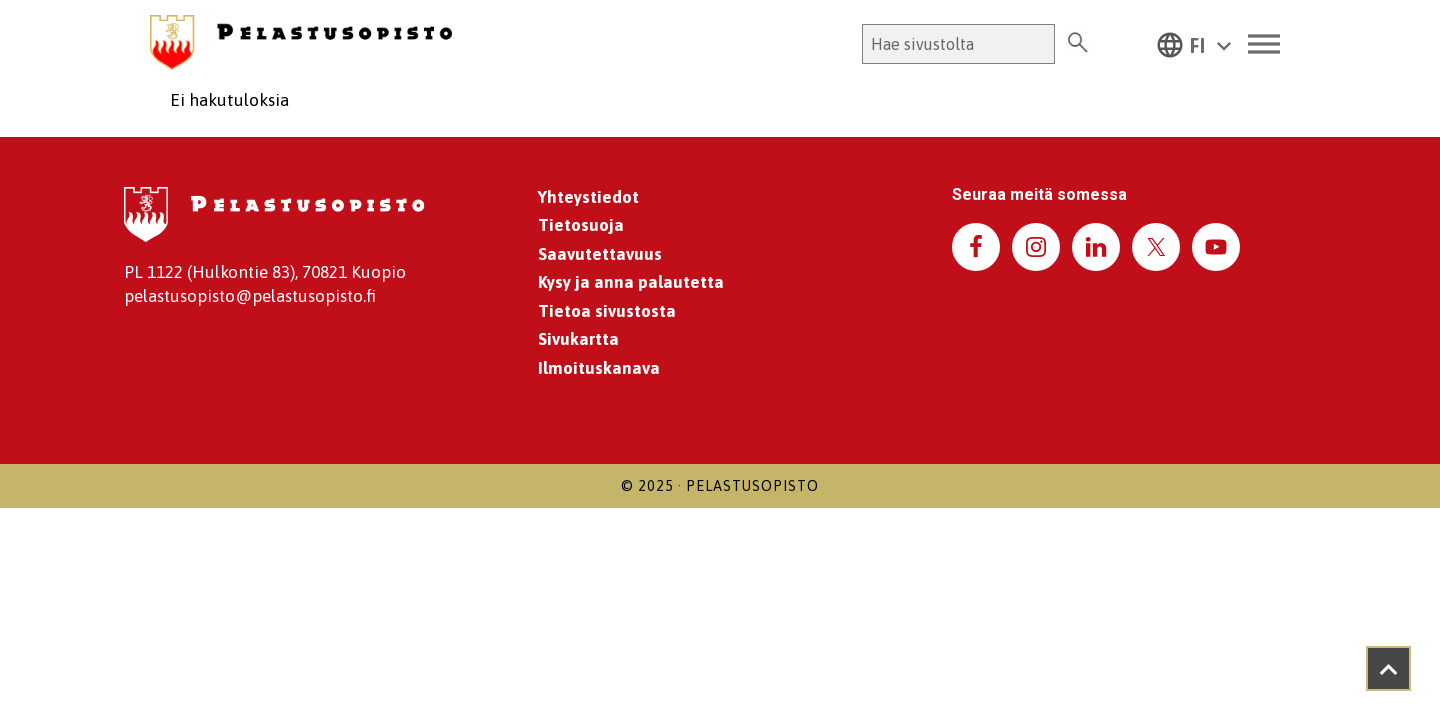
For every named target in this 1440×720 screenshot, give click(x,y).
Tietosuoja (581, 225)
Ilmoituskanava (599, 368)
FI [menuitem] (1197, 46)
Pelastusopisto (752, 486)
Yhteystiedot (588, 197)
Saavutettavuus (600, 254)
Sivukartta (578, 339)
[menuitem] (1194, 44)
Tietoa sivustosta (607, 311)
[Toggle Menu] (1264, 44)
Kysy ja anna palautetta (631, 282)
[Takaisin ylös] (1388, 668)
